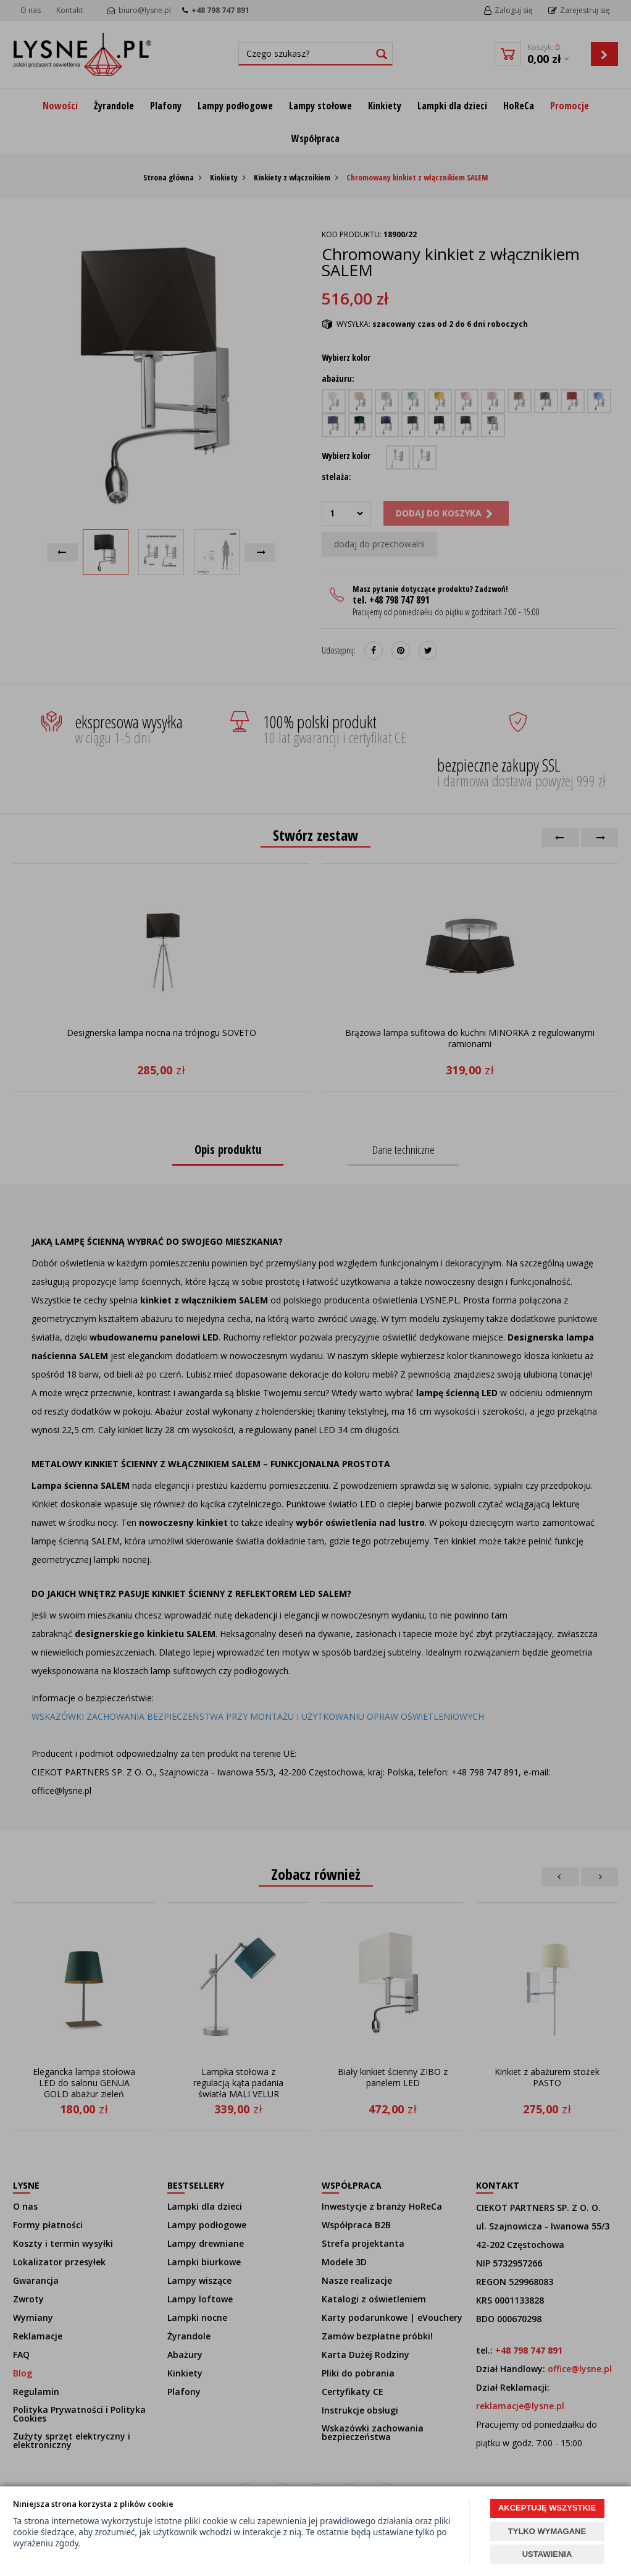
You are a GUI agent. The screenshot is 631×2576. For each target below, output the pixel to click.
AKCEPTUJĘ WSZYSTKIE (547, 2507)
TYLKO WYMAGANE (547, 2531)
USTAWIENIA (547, 2554)
